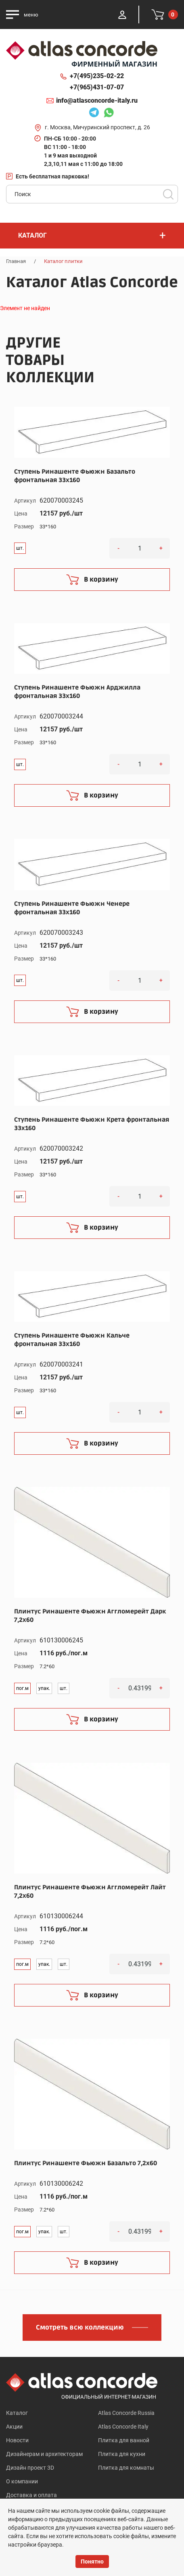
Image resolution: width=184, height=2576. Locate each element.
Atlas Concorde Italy (123, 2426)
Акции (14, 2426)
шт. (20, 548)
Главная (16, 261)
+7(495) (97, 76)
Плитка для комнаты (126, 2467)
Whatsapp (108, 113)
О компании (22, 2481)
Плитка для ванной (123, 2440)
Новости (17, 2440)
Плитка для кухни (121, 2454)
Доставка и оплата (31, 2495)
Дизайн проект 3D (30, 2467)
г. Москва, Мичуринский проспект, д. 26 (97, 127)
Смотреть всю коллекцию (80, 2327)
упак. (44, 1688)
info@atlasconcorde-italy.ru (97, 100)
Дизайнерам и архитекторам (44, 2454)
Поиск (168, 194)
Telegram (94, 113)
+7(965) (97, 87)
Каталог (17, 2413)
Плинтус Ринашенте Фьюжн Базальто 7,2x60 (85, 2163)
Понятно (92, 2561)
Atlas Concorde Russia (126, 2413)
